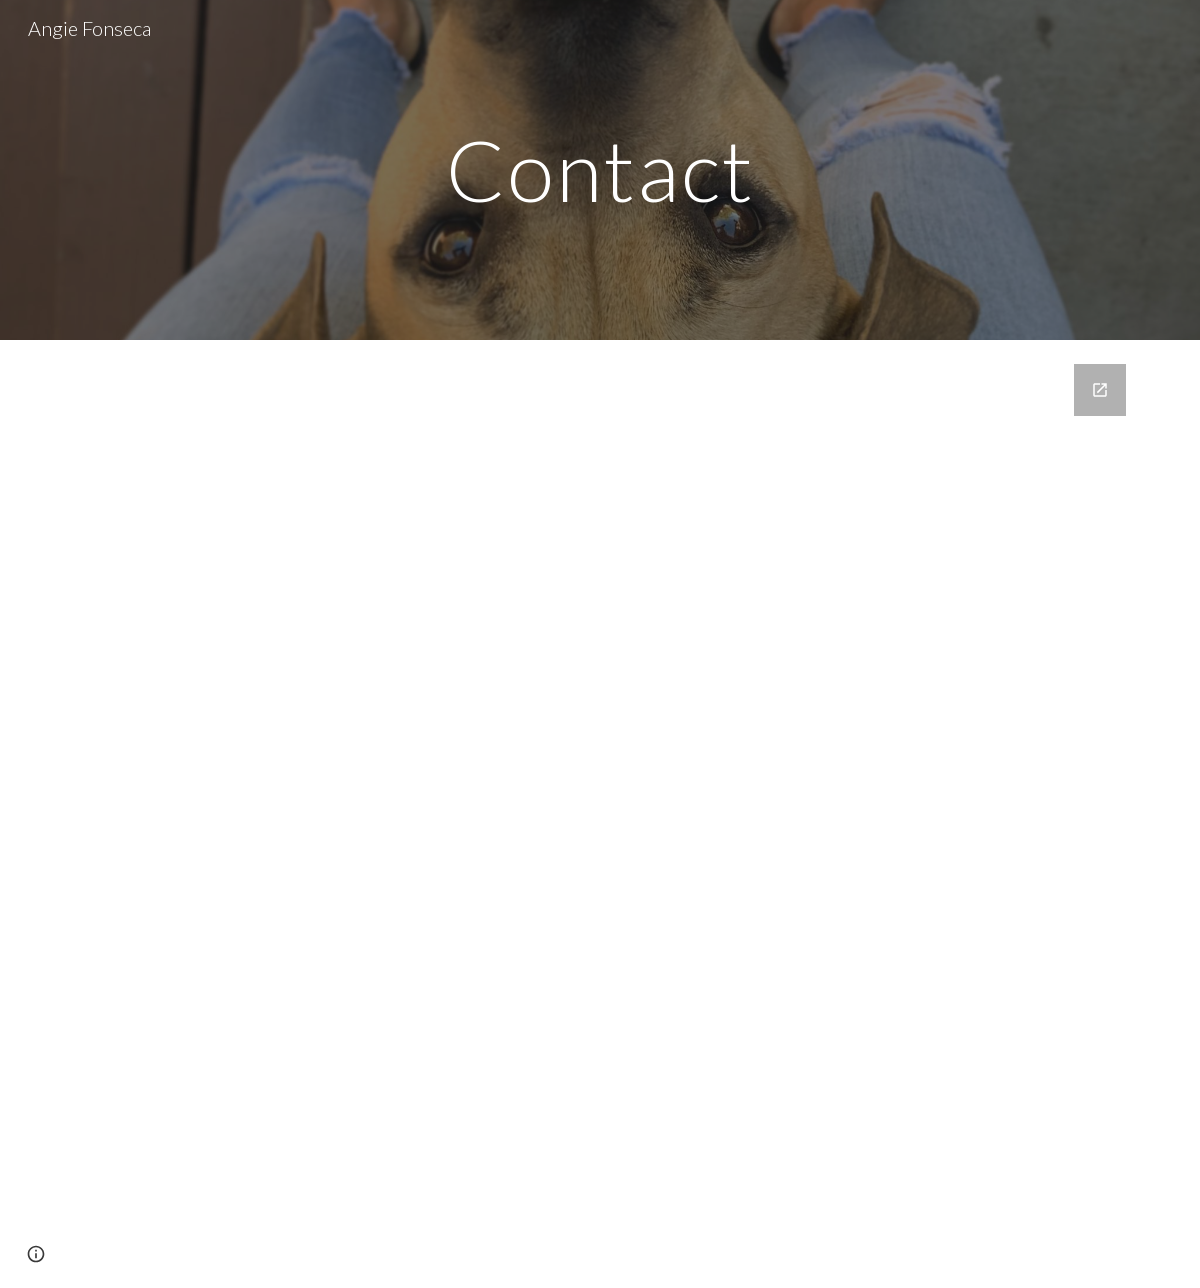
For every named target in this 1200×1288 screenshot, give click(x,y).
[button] (36, 1254)
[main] (600, 169)
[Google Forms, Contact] (600, 814)
